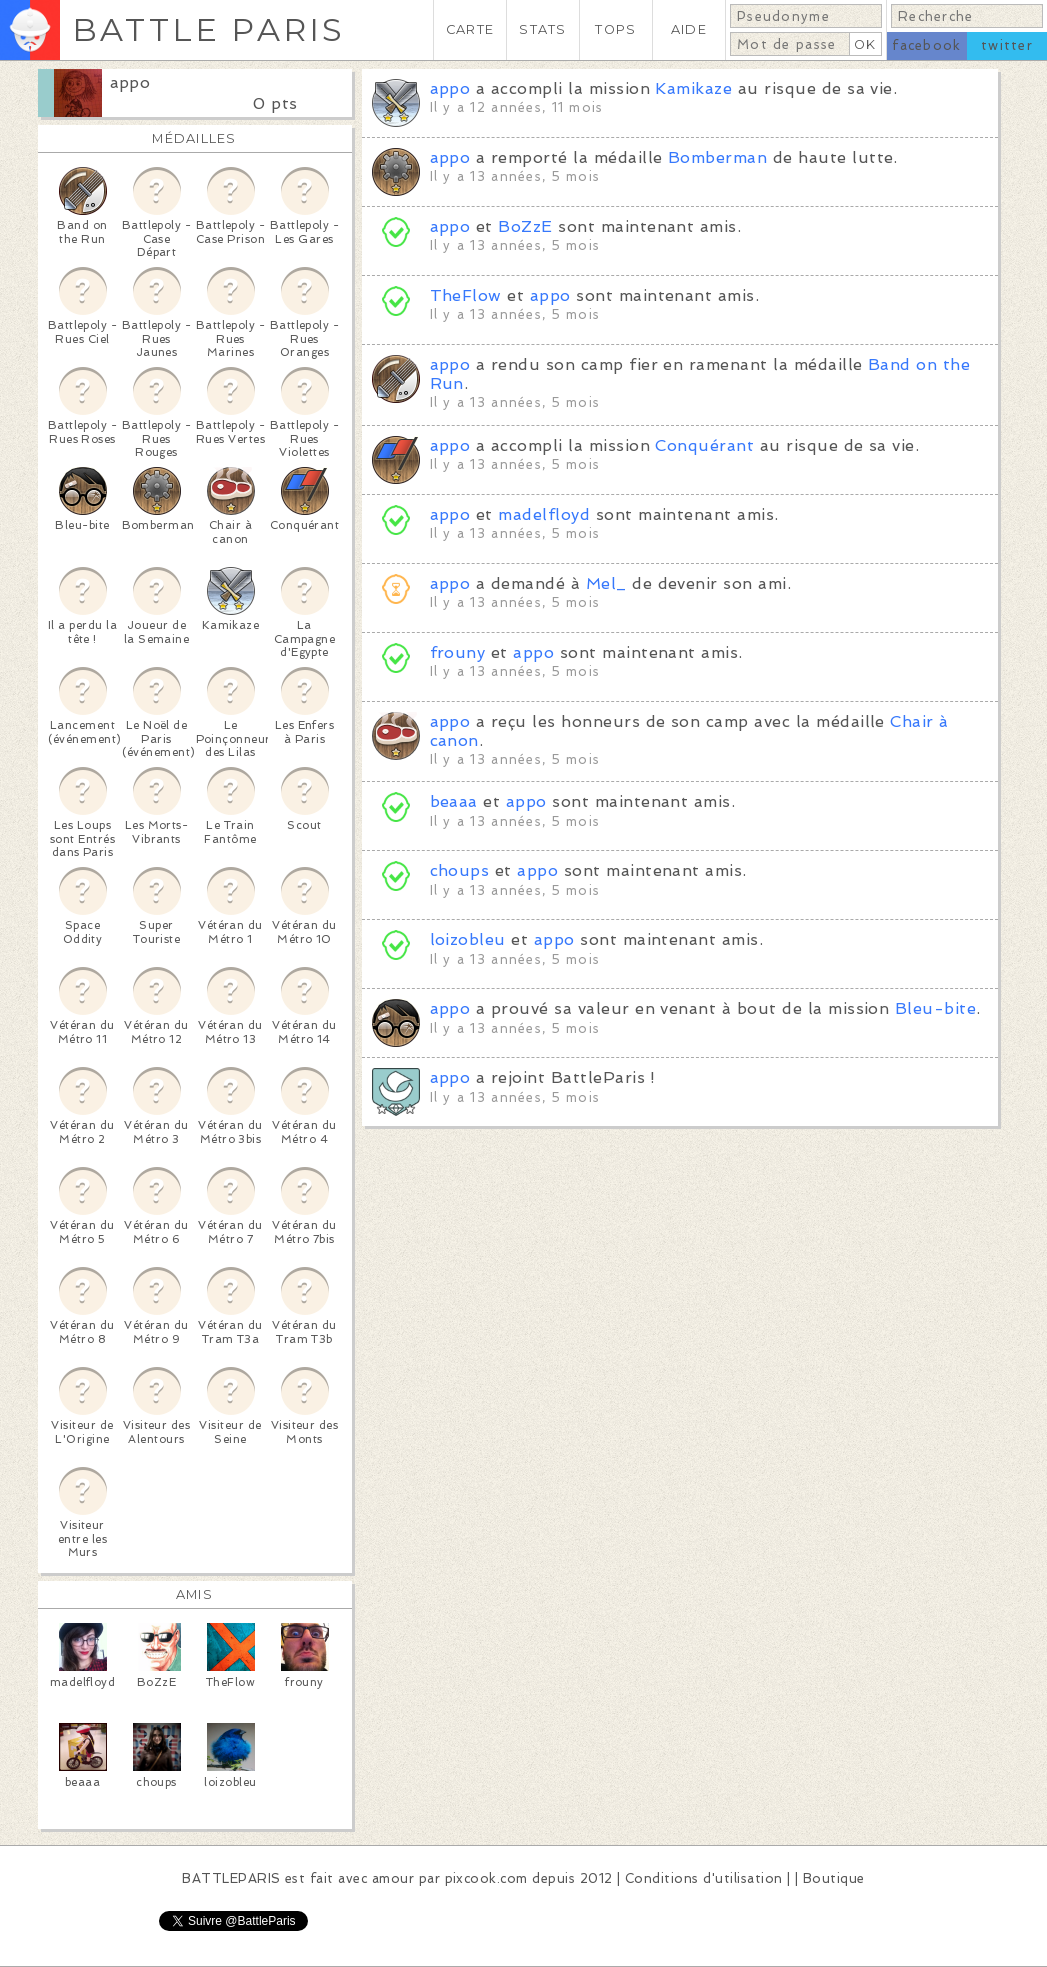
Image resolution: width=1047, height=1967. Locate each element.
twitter (1007, 45)
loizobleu (468, 939)
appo (130, 82)
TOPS (615, 29)
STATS (542, 29)
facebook (926, 45)
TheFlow (466, 295)
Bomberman (717, 157)
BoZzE (525, 226)
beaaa (454, 801)
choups (460, 870)
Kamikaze (693, 88)
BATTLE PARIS (208, 29)
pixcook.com (486, 1878)
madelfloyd (544, 514)
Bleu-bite (935, 1008)
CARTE (470, 29)
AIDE (689, 29)
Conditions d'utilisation (704, 1878)
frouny (458, 652)
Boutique (834, 1878)
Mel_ (606, 583)
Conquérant (704, 445)
